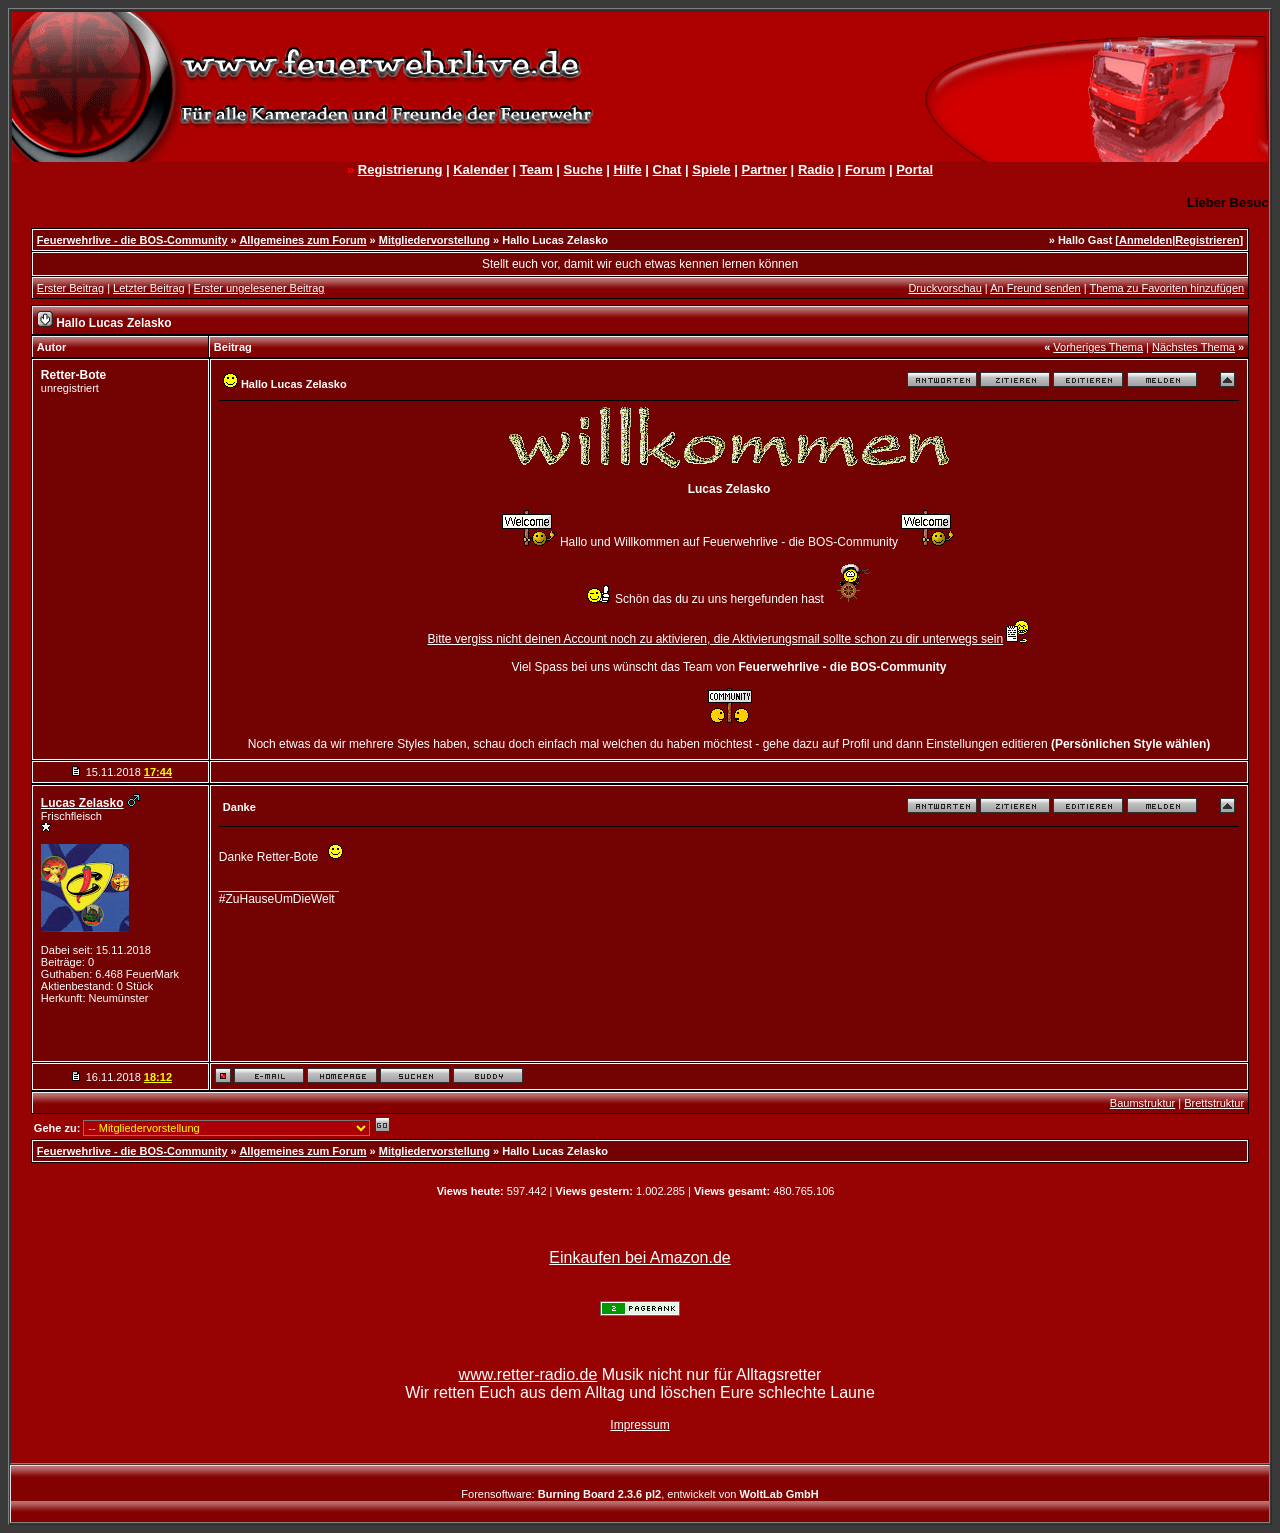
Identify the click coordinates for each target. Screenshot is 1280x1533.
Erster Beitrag (70, 288)
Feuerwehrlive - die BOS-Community (132, 240)
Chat (667, 169)
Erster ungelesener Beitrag (259, 288)
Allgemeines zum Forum (302, 240)
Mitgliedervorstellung (434, 240)
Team (536, 169)
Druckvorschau (944, 288)
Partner (764, 169)
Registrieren (1207, 240)
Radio (816, 169)
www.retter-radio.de (528, 1374)
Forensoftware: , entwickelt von (639, 1494)
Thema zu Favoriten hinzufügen (1166, 288)
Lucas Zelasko (82, 803)
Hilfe (627, 169)
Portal (914, 169)
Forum (865, 169)
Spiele (711, 169)
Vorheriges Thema (1098, 347)
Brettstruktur (1214, 1103)
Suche (583, 169)
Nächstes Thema (1193, 347)
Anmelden (1145, 240)
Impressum (639, 1425)
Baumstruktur (1142, 1103)
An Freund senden (1035, 288)
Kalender (481, 169)
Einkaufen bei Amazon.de (639, 1257)
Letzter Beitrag (149, 288)
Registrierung (400, 169)
